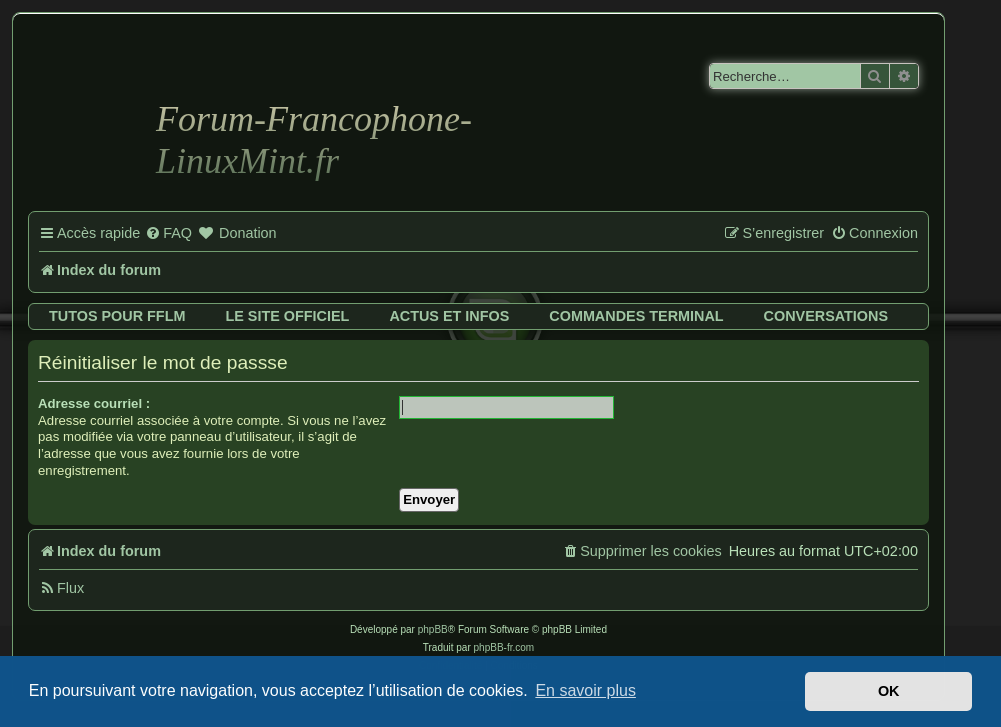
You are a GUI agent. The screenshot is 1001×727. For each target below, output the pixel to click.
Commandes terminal (636, 316)
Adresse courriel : (94, 403)
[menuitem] (168, 234)
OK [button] (889, 691)
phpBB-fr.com (504, 647)
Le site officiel (287, 316)
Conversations (826, 316)
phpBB (433, 629)
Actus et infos (449, 316)
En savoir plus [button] (585, 690)
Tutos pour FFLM (117, 316)
